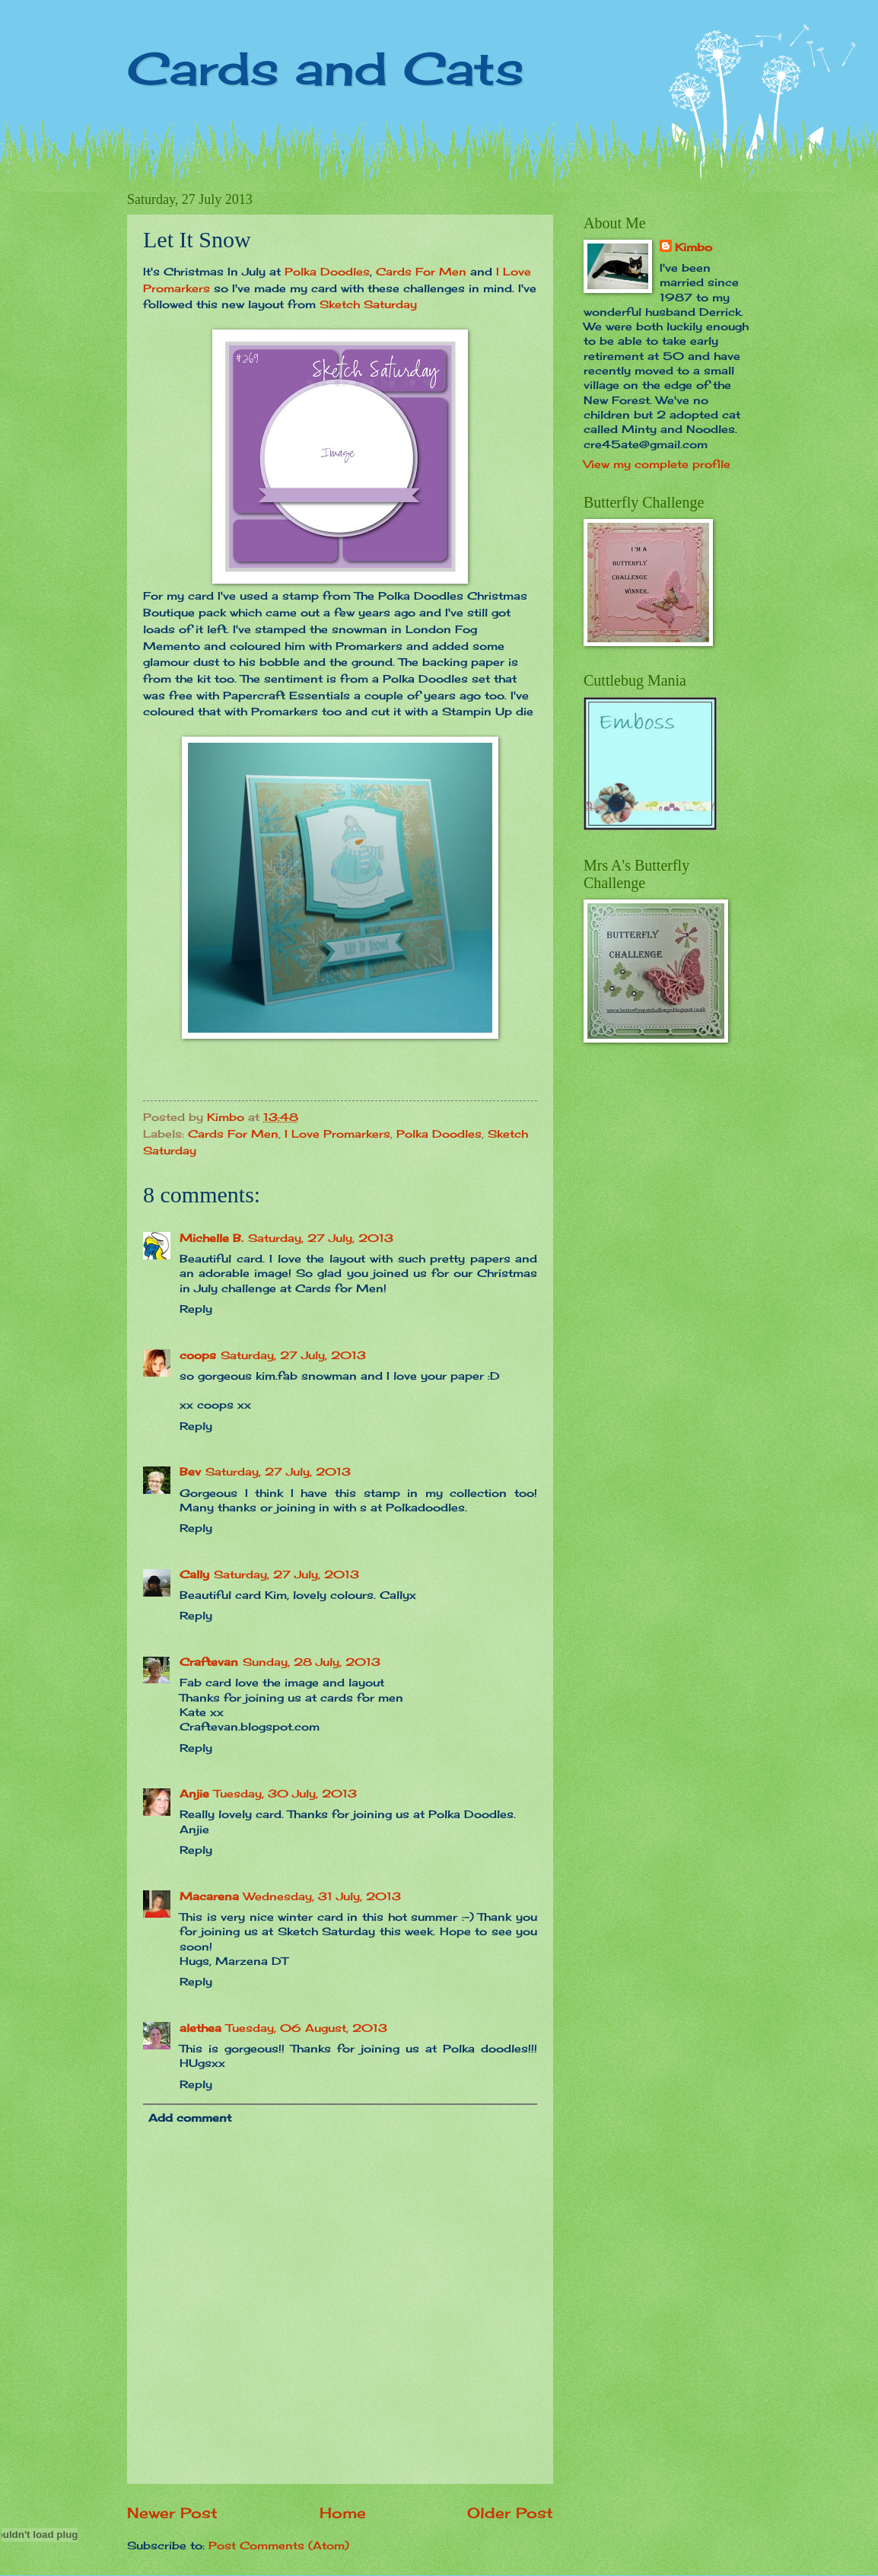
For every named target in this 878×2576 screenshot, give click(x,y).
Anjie (194, 1793)
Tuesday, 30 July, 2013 (285, 1793)
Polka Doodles (327, 271)
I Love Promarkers (337, 1133)
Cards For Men (421, 271)
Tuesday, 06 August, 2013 (306, 2027)
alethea (200, 2027)
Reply (196, 1308)
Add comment (189, 2117)
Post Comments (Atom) (278, 2545)
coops (198, 1354)
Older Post (510, 2513)
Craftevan (209, 1661)
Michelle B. (211, 1237)
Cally (194, 1574)
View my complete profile (657, 463)
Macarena (209, 1896)
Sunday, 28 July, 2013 (311, 1661)
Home (343, 2513)
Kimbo (693, 246)
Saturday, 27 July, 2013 (320, 1237)
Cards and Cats (325, 68)
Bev (190, 1471)
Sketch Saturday (368, 304)
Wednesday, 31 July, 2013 (322, 1896)
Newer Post (172, 2513)
